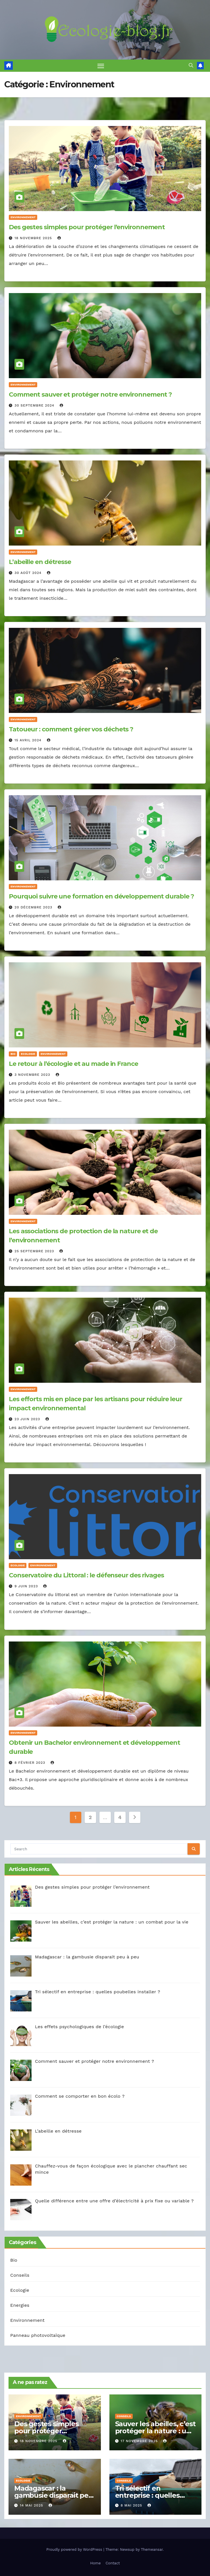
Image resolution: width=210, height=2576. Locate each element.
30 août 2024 (28, 573)
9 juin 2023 (26, 1586)
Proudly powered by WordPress (74, 2549)
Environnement (23, 217)
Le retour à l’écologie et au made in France (73, 1064)
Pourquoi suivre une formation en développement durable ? (101, 896)
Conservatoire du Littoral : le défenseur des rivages (86, 1575)
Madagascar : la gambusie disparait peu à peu (53, 2495)
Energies (20, 2305)
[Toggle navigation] (100, 66)
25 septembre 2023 (34, 1251)
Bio (13, 1053)
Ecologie (28, 1053)
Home (95, 2563)
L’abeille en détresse (40, 562)
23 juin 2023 (27, 1419)
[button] (191, 65)
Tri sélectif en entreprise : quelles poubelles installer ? (148, 2495)
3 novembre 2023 (33, 1075)
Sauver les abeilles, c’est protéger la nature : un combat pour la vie (155, 2431)
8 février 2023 (30, 1763)
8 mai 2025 (132, 2505)
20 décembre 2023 (34, 908)
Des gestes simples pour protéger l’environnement (87, 227)
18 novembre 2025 (33, 238)
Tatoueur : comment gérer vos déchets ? (71, 729)
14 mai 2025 (32, 2505)
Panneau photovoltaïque (37, 2335)
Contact (112, 2563)
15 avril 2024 (28, 740)
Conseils (19, 2275)
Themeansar (152, 2549)
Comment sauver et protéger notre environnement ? (90, 394)
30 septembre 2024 (35, 405)
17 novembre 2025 (139, 2441)
